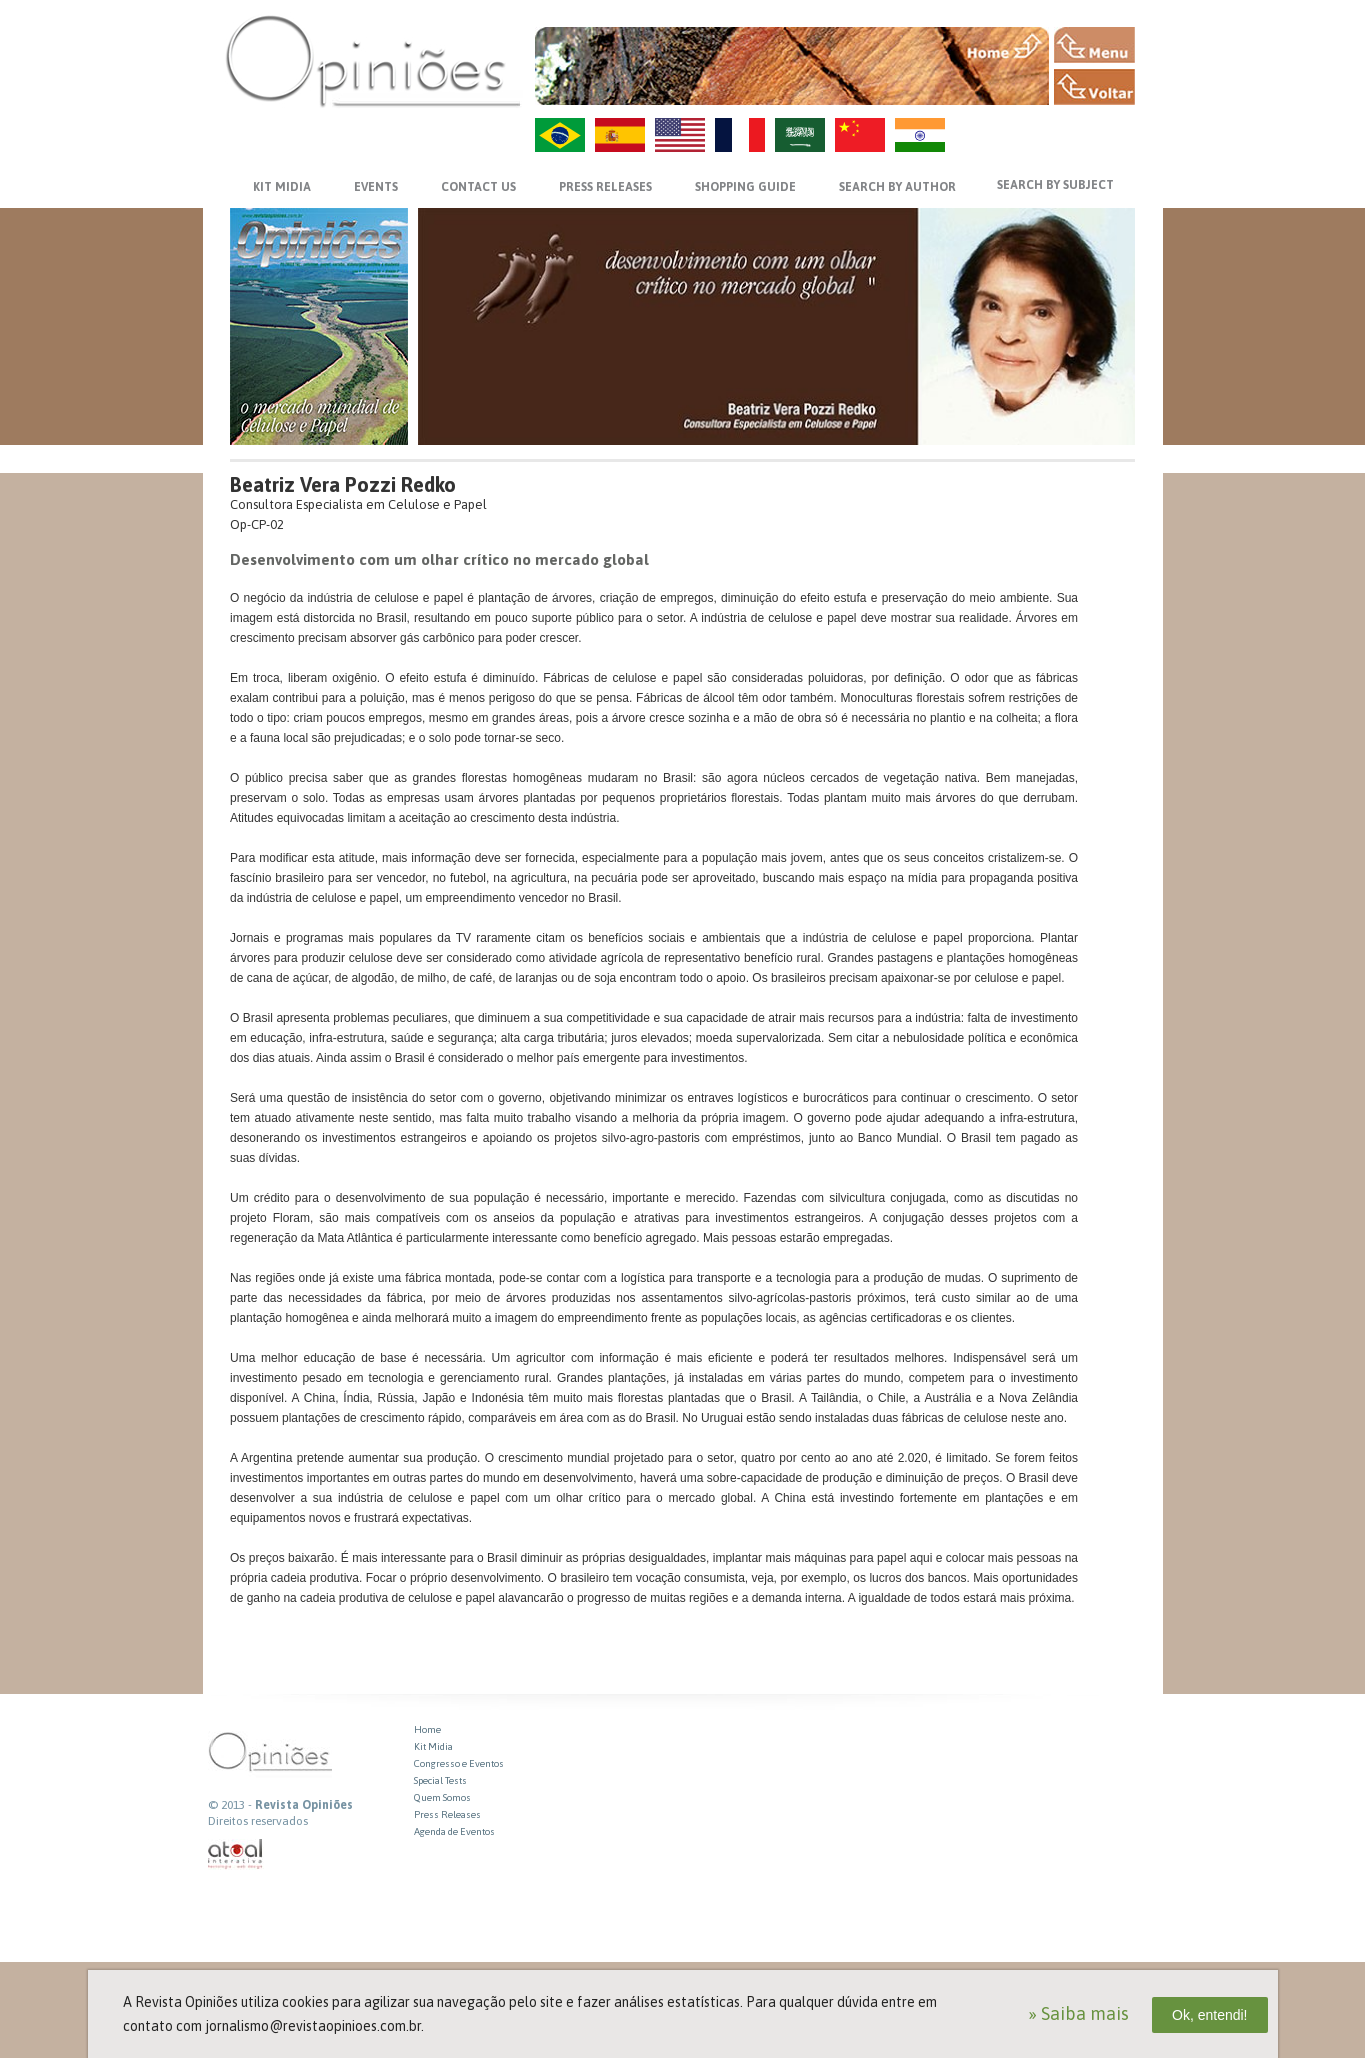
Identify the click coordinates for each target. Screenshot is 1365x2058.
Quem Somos (442, 1797)
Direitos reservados (258, 1821)
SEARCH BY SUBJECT (1055, 185)
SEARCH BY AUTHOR (897, 187)
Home (427, 1729)
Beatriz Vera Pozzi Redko (343, 484)
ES (620, 135)
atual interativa (236, 1854)
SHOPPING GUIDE (745, 187)
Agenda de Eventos (454, 1831)
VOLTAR (1094, 87)
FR (740, 135)
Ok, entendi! (1210, 2015)
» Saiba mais (1078, 2013)
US (680, 135)
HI (920, 135)
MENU (1094, 45)
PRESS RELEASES (605, 187)
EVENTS (376, 187)
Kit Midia (433, 1746)
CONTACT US (478, 187)
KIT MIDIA (282, 187)
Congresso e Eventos (459, 1763)
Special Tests (440, 1780)
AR (800, 135)
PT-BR (560, 135)
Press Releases (447, 1814)
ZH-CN (860, 135)
